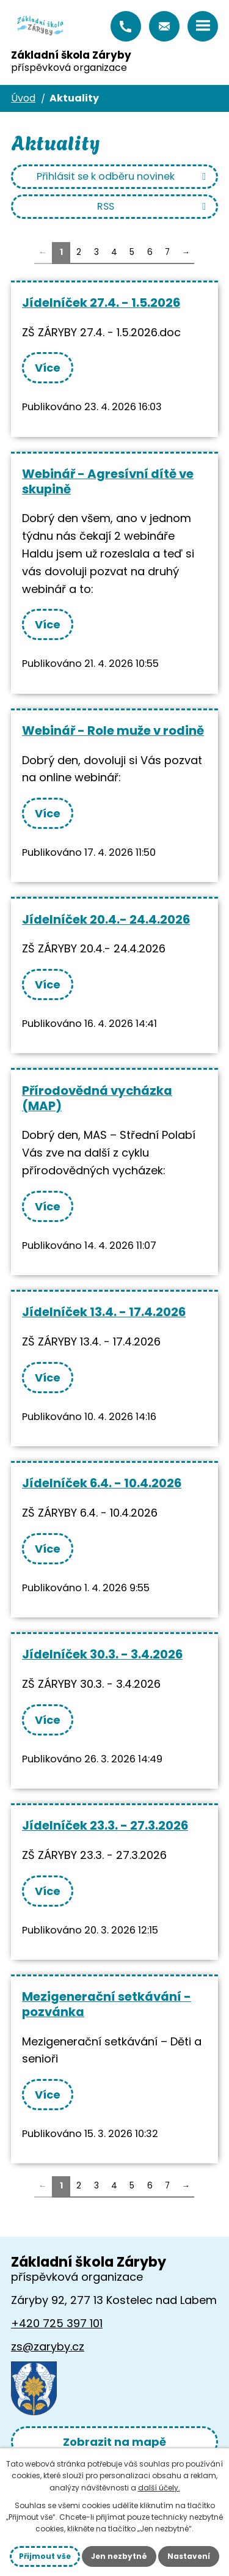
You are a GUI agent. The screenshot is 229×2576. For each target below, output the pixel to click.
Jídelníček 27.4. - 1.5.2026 (101, 302)
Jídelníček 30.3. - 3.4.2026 (102, 1654)
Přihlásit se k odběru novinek (123, 176)
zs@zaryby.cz (164, 26)
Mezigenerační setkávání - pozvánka (106, 2004)
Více (47, 367)
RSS (153, 206)
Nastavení (188, 2556)
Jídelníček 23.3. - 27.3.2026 (105, 1825)
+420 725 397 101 (126, 26)
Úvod (23, 98)
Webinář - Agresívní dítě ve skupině (108, 481)
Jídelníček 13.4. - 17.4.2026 (104, 1311)
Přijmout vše (45, 2556)
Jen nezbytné (119, 2556)
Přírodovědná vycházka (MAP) (97, 1098)
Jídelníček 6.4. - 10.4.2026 (101, 1483)
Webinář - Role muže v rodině (113, 730)
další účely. (159, 2487)
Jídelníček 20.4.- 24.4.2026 (106, 919)
